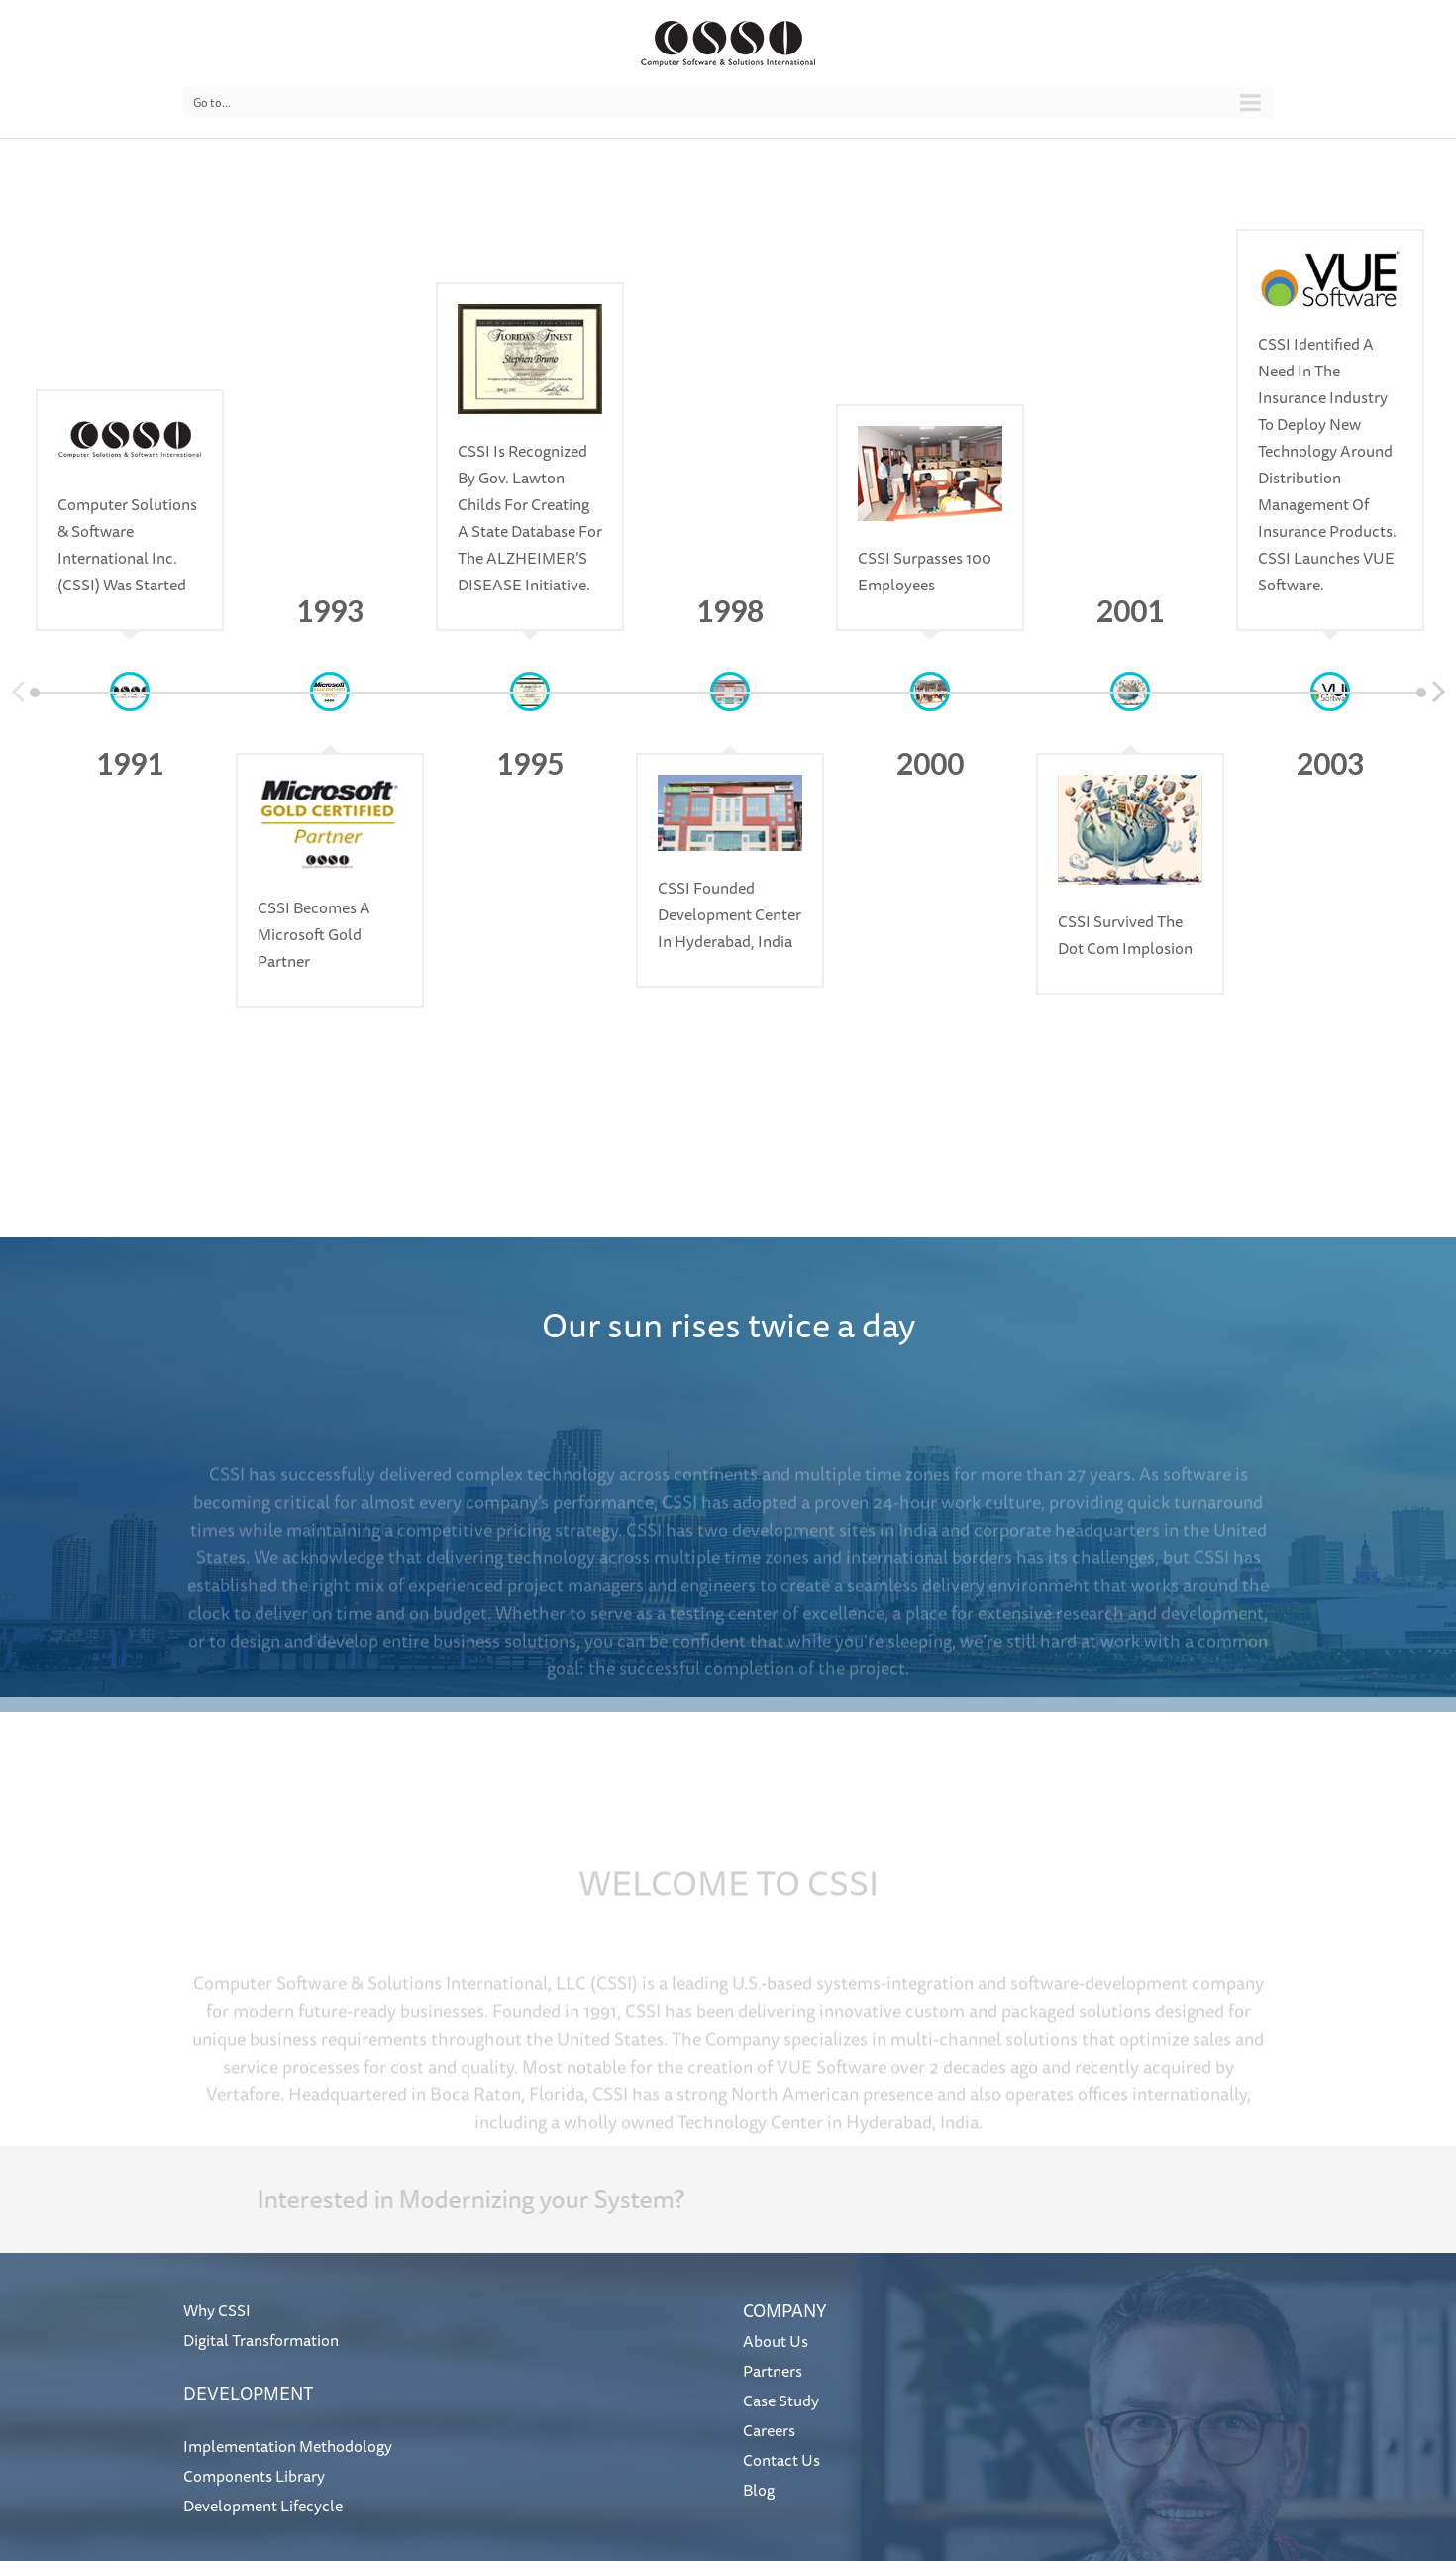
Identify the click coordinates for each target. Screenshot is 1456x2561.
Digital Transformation (261, 2340)
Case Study (781, 2400)
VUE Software (831, 2090)
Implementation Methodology (287, 2446)
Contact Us (781, 2460)
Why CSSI (217, 2310)
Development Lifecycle (263, 2505)
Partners (772, 2371)
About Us (775, 2341)
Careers (769, 2430)
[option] (130, 430)
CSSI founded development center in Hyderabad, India (729, 914)
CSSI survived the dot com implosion (1125, 934)
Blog (759, 2490)
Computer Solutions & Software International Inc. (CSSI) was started (127, 544)
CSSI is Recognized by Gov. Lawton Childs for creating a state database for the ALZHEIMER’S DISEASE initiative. (530, 517)
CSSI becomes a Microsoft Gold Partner (314, 934)
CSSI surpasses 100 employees (924, 571)
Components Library (254, 2476)
